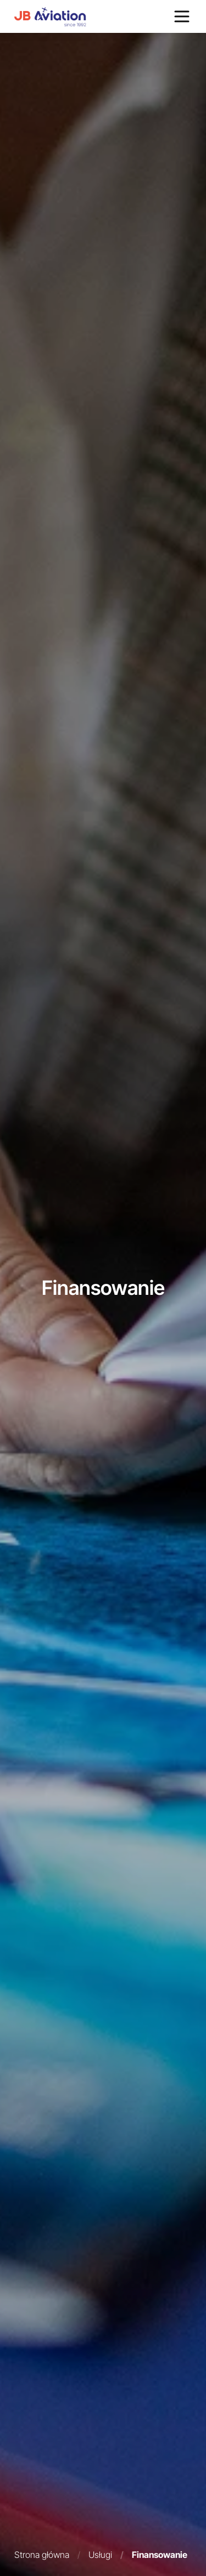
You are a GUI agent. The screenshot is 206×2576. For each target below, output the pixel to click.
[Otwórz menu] (182, 16)
